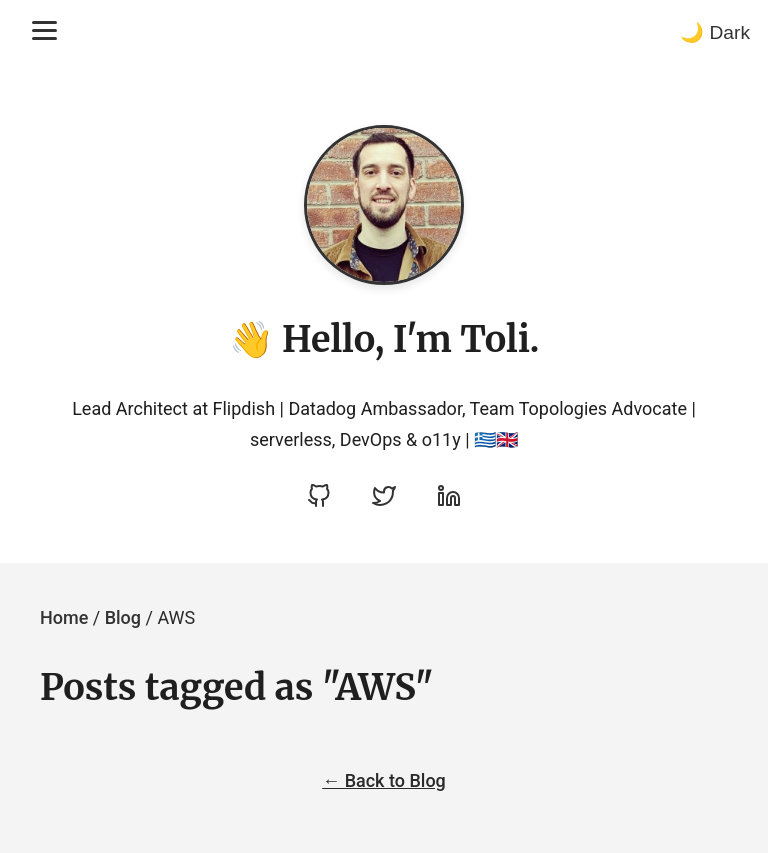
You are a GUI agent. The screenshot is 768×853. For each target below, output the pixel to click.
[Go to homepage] (384, 205)
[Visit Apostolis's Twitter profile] (384, 496)
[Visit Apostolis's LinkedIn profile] (449, 496)
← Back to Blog (384, 780)
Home (64, 617)
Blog (123, 617)
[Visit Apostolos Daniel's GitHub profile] (319, 496)
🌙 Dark (715, 32)
